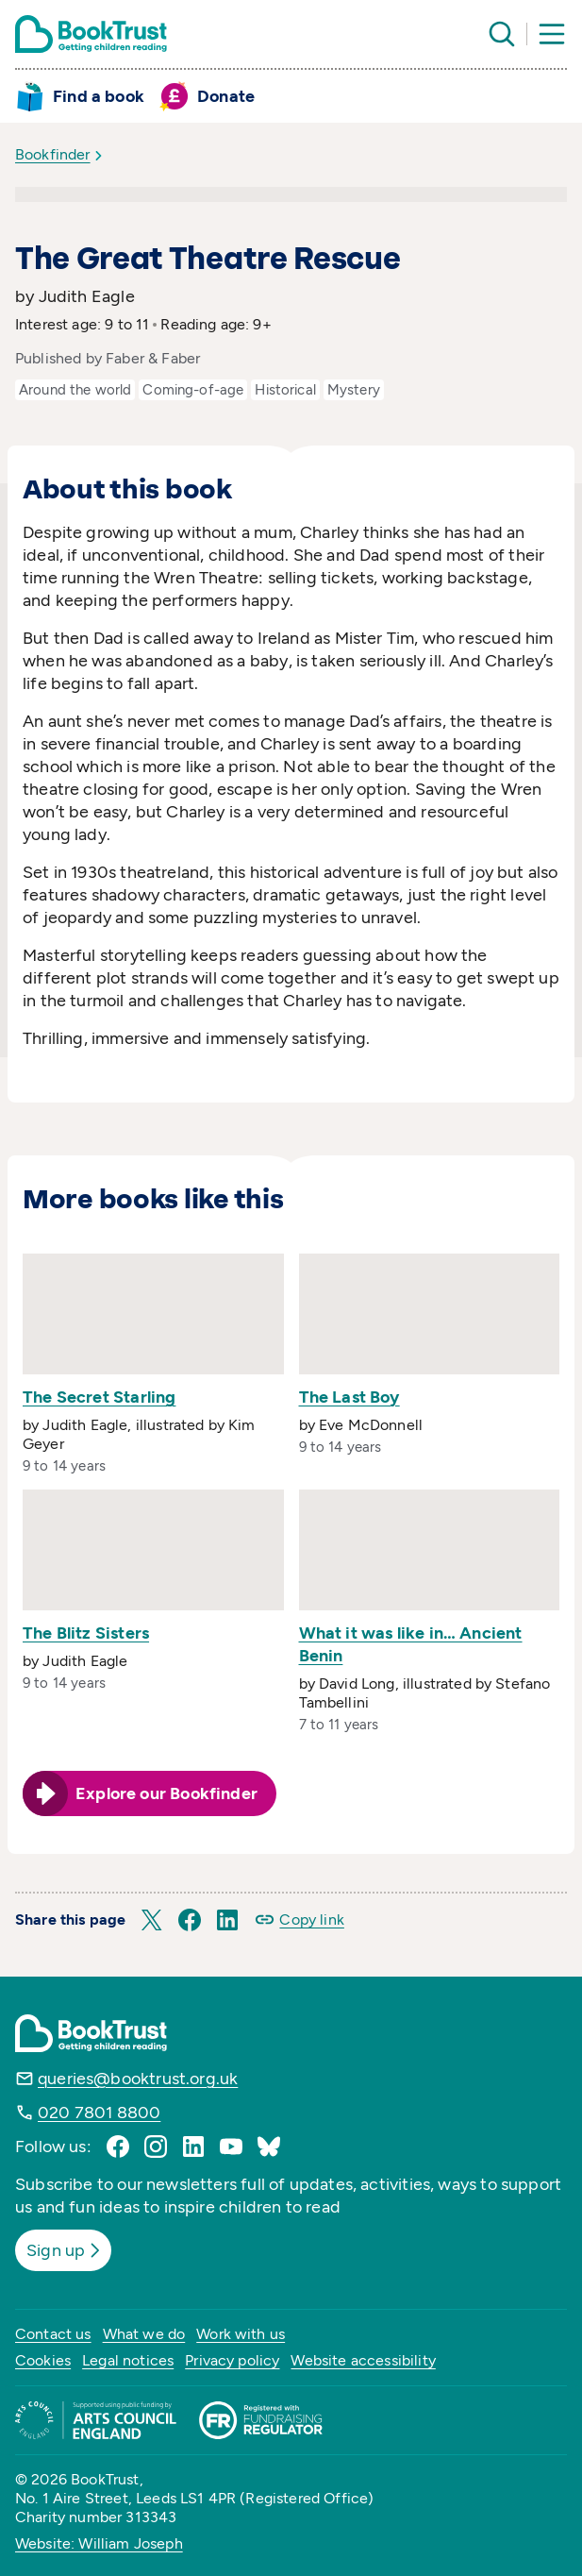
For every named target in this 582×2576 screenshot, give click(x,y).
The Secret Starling (99, 1397)
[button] (152, 1920)
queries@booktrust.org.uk (138, 2078)
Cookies (43, 2360)
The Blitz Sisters (86, 1633)
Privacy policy (232, 2360)
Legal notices (128, 2360)
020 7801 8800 (99, 2112)
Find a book (98, 96)
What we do (144, 2334)
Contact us (53, 2334)
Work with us (240, 2334)
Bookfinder (53, 154)
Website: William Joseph (99, 2543)
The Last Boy (349, 1397)
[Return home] (91, 34)
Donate (226, 96)
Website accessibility (363, 2360)
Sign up (65, 2250)
